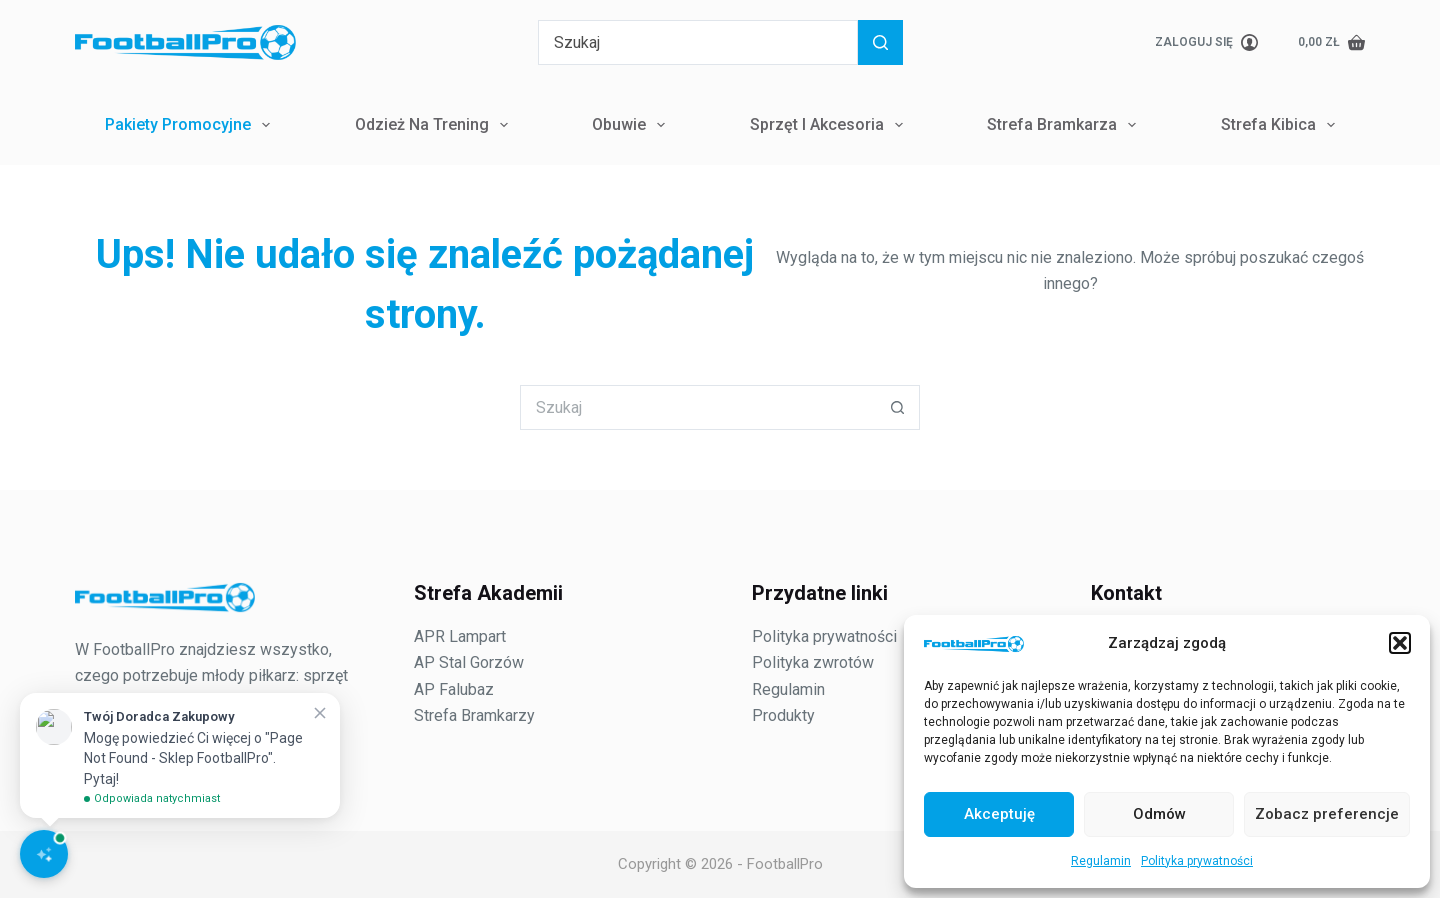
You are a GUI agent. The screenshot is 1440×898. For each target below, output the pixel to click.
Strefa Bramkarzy (474, 715)
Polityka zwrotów (813, 662)
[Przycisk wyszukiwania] (880, 42)
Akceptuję (999, 814)
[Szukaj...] (698, 42)
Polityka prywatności (1197, 861)
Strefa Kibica (1282, 125)
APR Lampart (460, 636)
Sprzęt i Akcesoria (830, 125)
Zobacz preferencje (1327, 814)
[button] (1400, 643)
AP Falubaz (454, 689)
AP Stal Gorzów (469, 662)
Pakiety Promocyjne (191, 125)
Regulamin (1101, 861)
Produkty (783, 715)
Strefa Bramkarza (1065, 125)
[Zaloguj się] (1206, 43)
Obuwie (632, 125)
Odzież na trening (435, 125)
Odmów (1159, 814)
